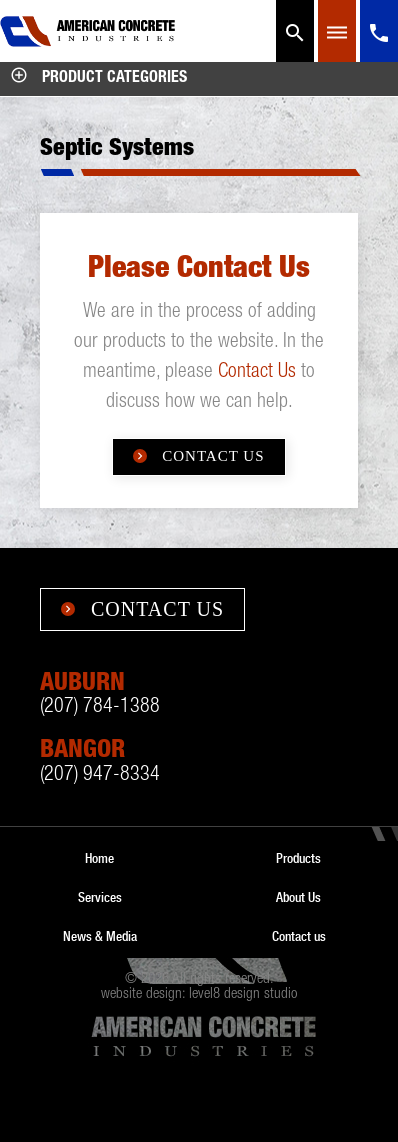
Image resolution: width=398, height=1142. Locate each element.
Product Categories (98, 79)
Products (298, 858)
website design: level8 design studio (199, 994)
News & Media (100, 936)
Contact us (299, 936)
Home (99, 858)
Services (100, 897)
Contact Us (257, 373)
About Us (298, 897)
